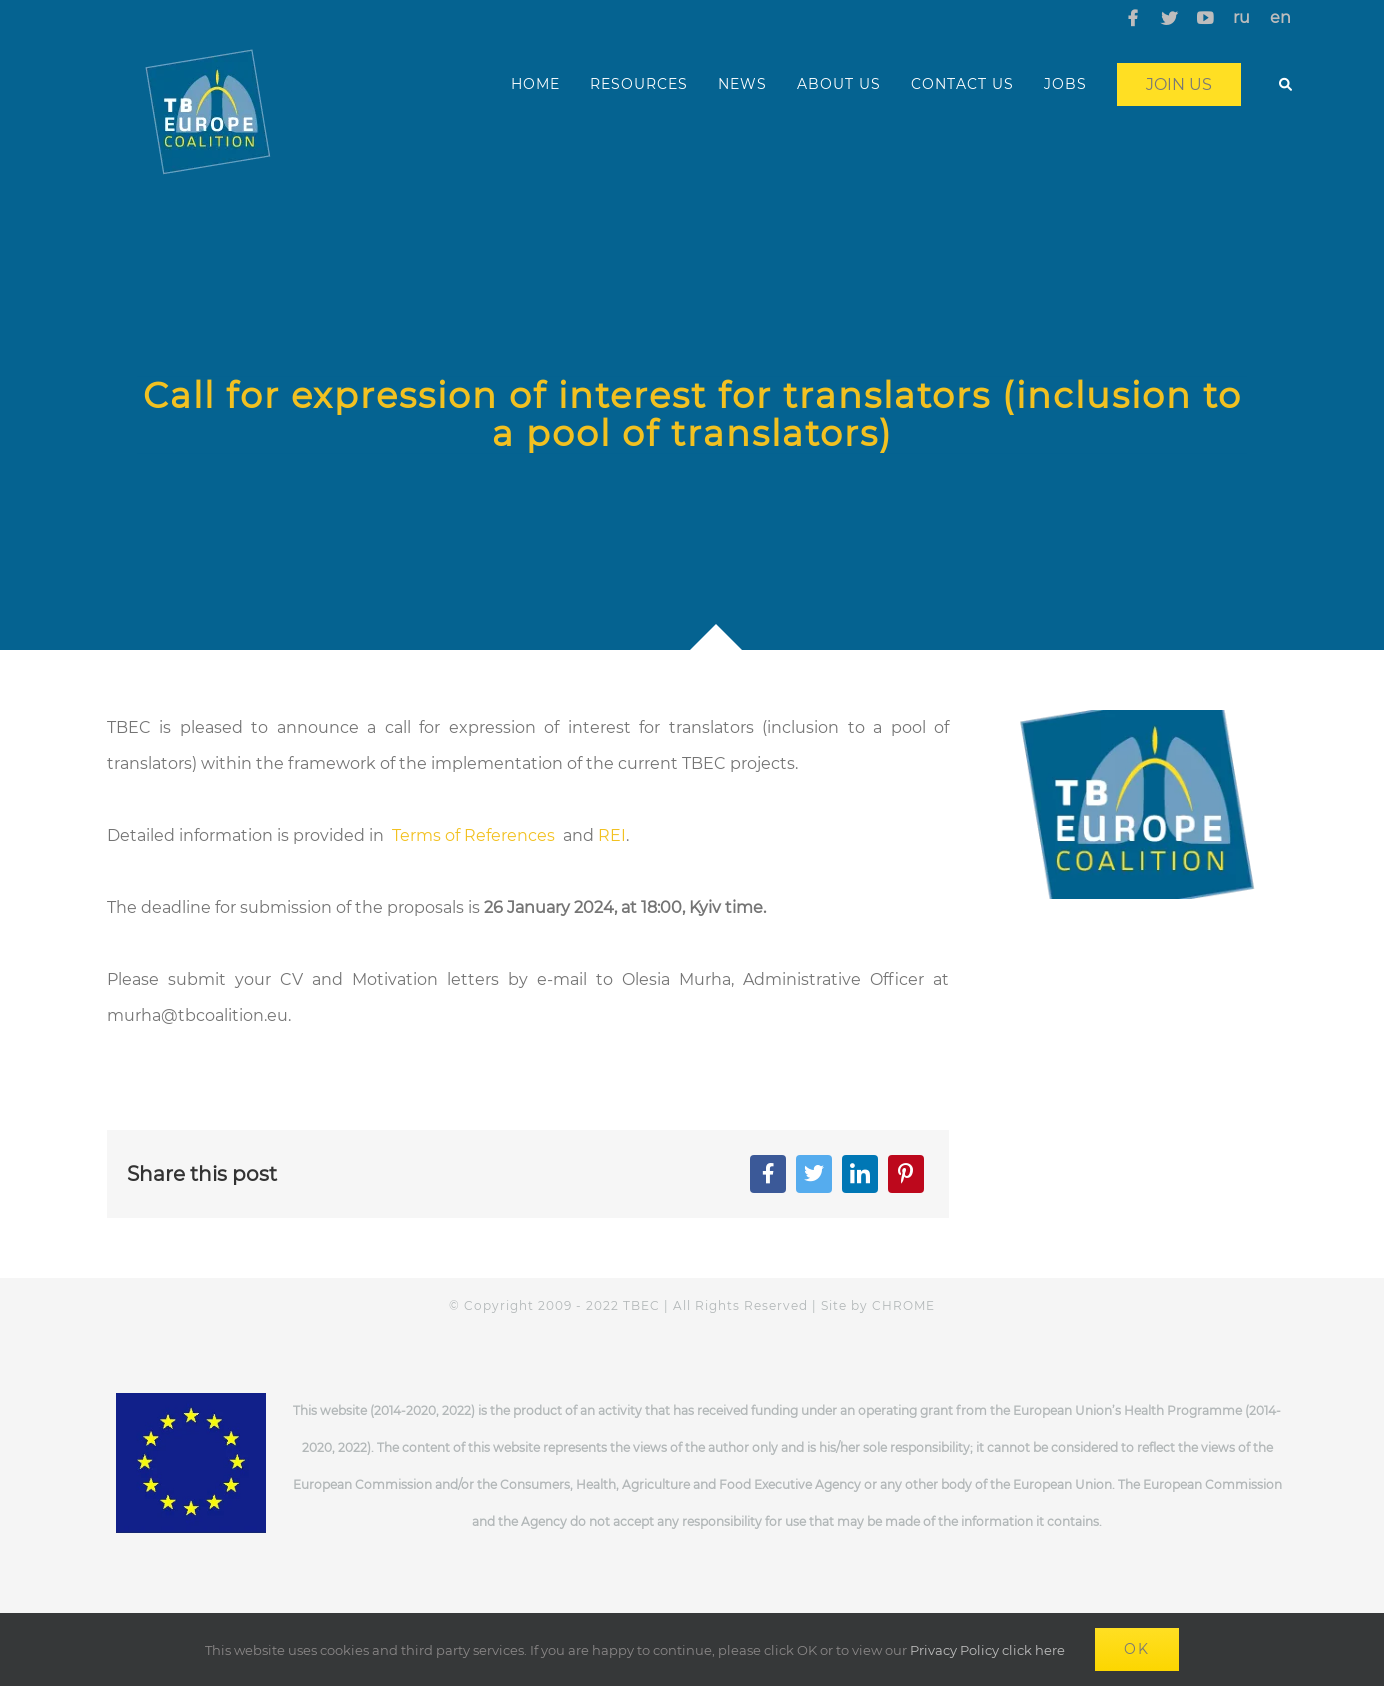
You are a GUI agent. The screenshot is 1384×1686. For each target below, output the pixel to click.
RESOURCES (639, 84)
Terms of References (475, 835)
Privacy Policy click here (987, 1650)
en (1280, 17)
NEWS (742, 84)
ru (1241, 17)
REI (612, 835)
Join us (1179, 84)
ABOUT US (839, 84)
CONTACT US (962, 84)
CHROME (903, 1305)
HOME (535, 84)
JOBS (1065, 84)
